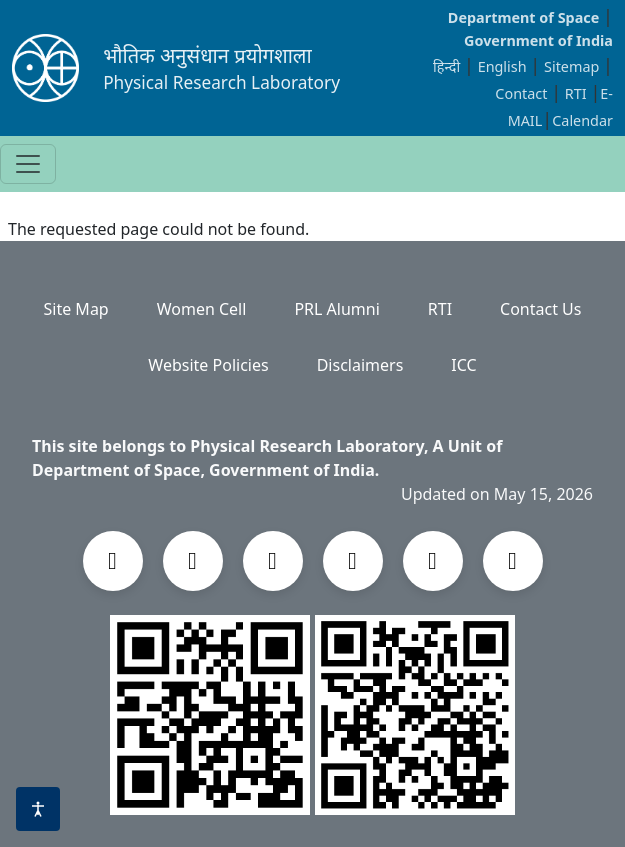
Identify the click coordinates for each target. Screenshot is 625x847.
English (502, 66)
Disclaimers (360, 365)
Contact (523, 93)
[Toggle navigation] (28, 164)
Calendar (582, 120)
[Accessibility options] (38, 809)
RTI (578, 93)
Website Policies (208, 365)
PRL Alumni (336, 309)
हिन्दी (446, 66)
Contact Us (540, 309)
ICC (463, 365)
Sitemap (573, 66)
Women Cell (202, 309)
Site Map (76, 309)
